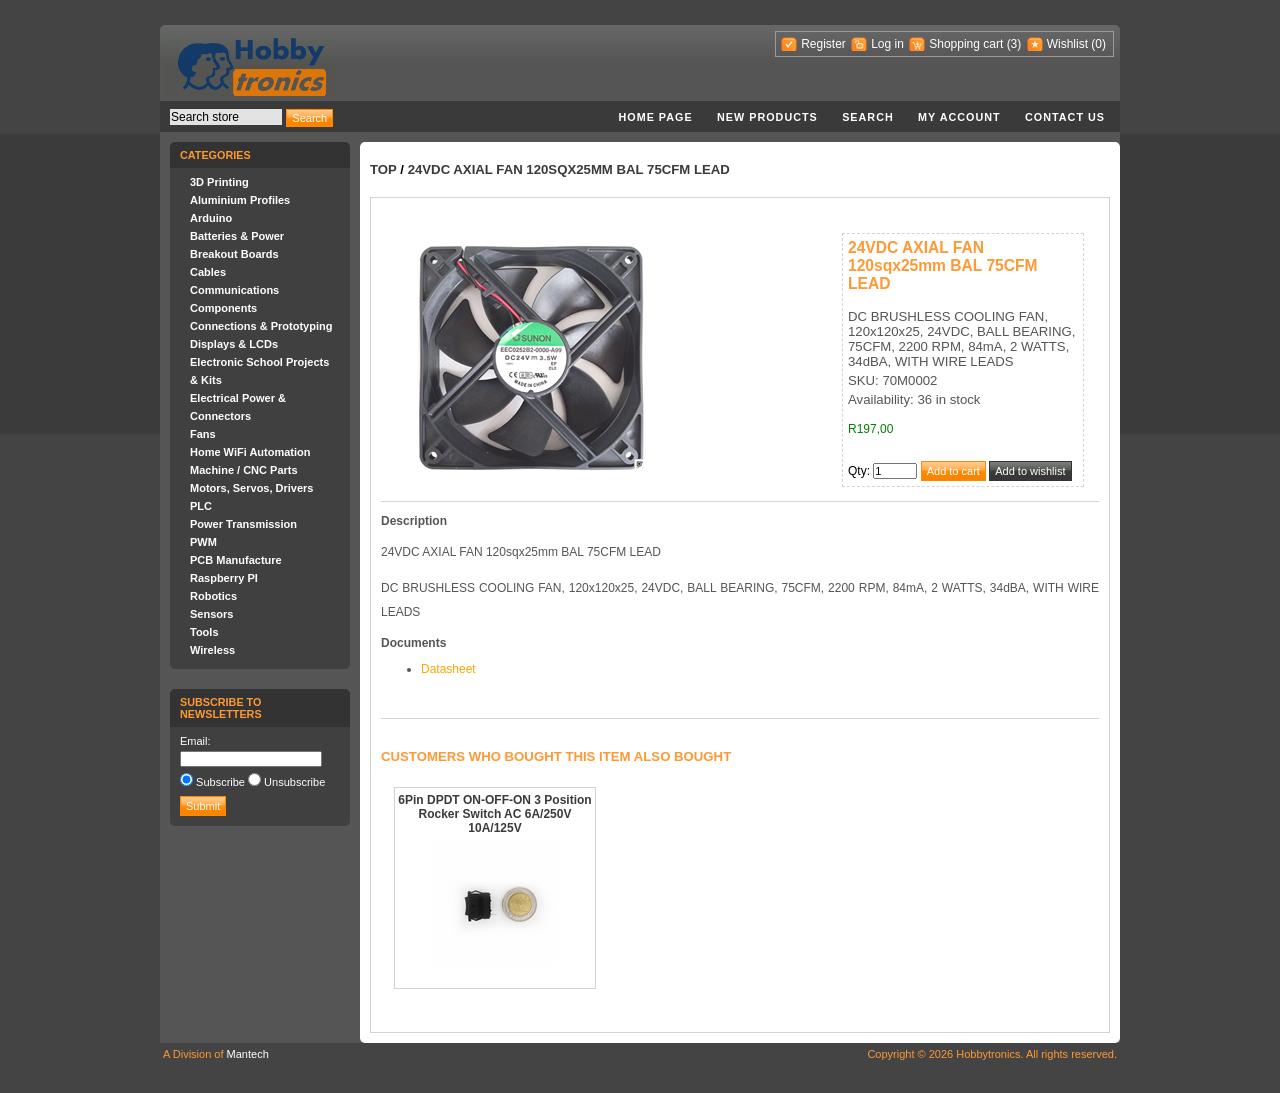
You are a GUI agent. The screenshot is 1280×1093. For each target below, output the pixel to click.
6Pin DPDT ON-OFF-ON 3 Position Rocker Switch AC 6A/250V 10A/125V (494, 814)
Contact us (1065, 117)
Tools (204, 632)
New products (767, 117)
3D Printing (219, 182)
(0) (1098, 44)
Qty (857, 471)
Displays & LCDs (234, 344)
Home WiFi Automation (250, 452)
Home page (655, 117)
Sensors (211, 614)
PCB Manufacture (236, 560)
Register (823, 44)
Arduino (211, 218)
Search (868, 117)
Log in (887, 44)
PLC (201, 506)
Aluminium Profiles (240, 200)
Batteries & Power (237, 236)
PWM (203, 542)
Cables (208, 272)
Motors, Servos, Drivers (252, 488)
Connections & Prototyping (261, 326)
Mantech (248, 1054)
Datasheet (448, 669)
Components (223, 308)
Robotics (213, 596)
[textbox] (226, 117)
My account (959, 117)
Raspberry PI (224, 578)
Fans (203, 434)
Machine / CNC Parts (244, 470)
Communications (234, 290)
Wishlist (1067, 44)
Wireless (212, 650)
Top (383, 169)
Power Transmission (243, 524)
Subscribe (220, 782)
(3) (1014, 44)
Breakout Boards (234, 254)
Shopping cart (966, 44)
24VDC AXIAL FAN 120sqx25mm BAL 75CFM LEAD (569, 169)
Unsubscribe (294, 782)
